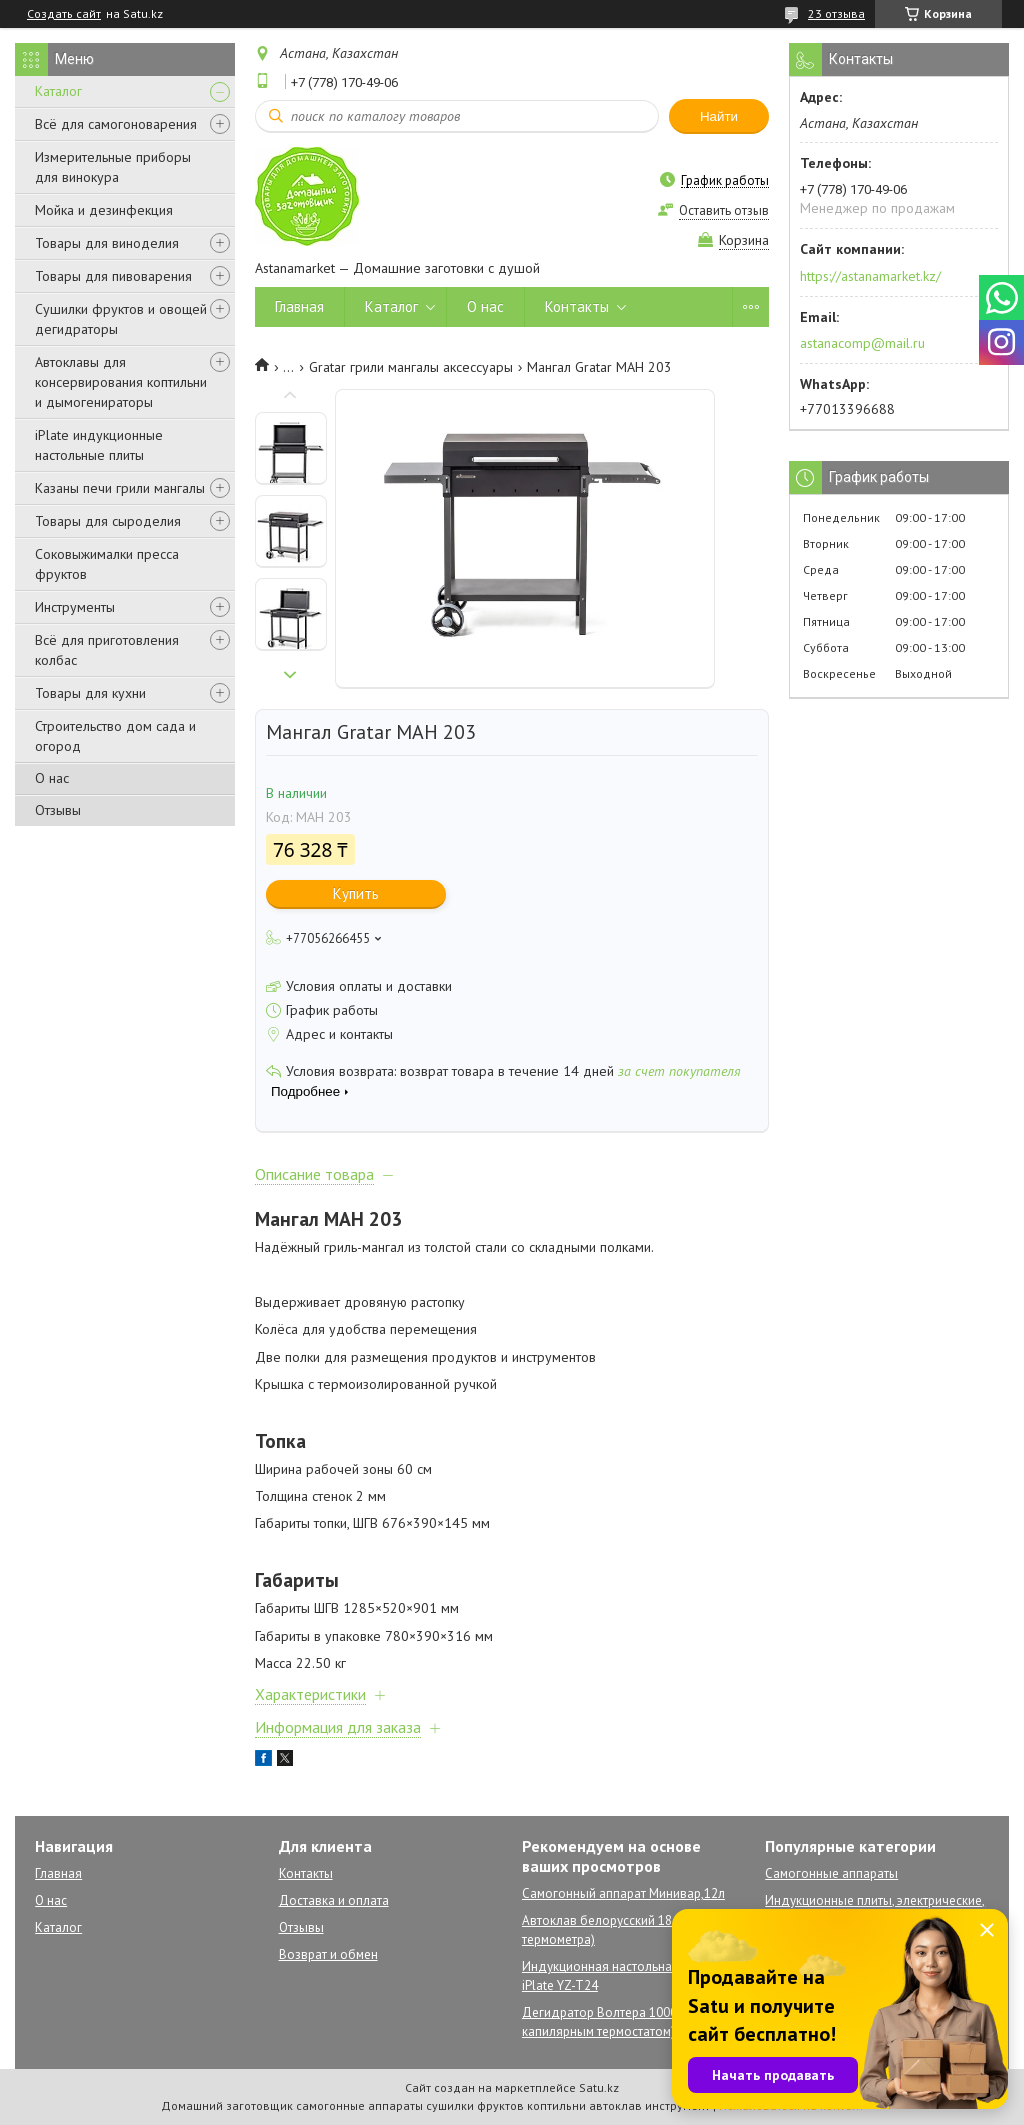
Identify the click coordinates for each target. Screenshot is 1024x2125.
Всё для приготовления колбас (107, 650)
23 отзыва (836, 13)
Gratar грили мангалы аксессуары (411, 367)
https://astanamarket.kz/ (870, 276)
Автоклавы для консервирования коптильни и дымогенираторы (121, 382)
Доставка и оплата (334, 1900)
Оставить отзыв (724, 210)
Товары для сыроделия (108, 521)
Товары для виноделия (107, 243)
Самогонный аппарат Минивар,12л (623, 1893)
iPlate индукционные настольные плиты (99, 445)
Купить (356, 893)
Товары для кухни (90, 693)
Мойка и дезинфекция (104, 210)
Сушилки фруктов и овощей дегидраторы (121, 319)
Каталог (58, 91)
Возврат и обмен (328, 1954)
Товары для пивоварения (113, 276)
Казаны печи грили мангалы (120, 488)
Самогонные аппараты (831, 1873)
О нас (52, 778)
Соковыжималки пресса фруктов (107, 564)
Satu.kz (599, 2087)
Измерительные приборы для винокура (113, 167)
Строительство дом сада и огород (115, 736)
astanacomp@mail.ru (862, 343)
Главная (299, 306)
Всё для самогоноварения (116, 124)
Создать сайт (64, 14)
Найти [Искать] (719, 116)
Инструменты (75, 607)
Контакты (577, 306)
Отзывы (58, 810)
